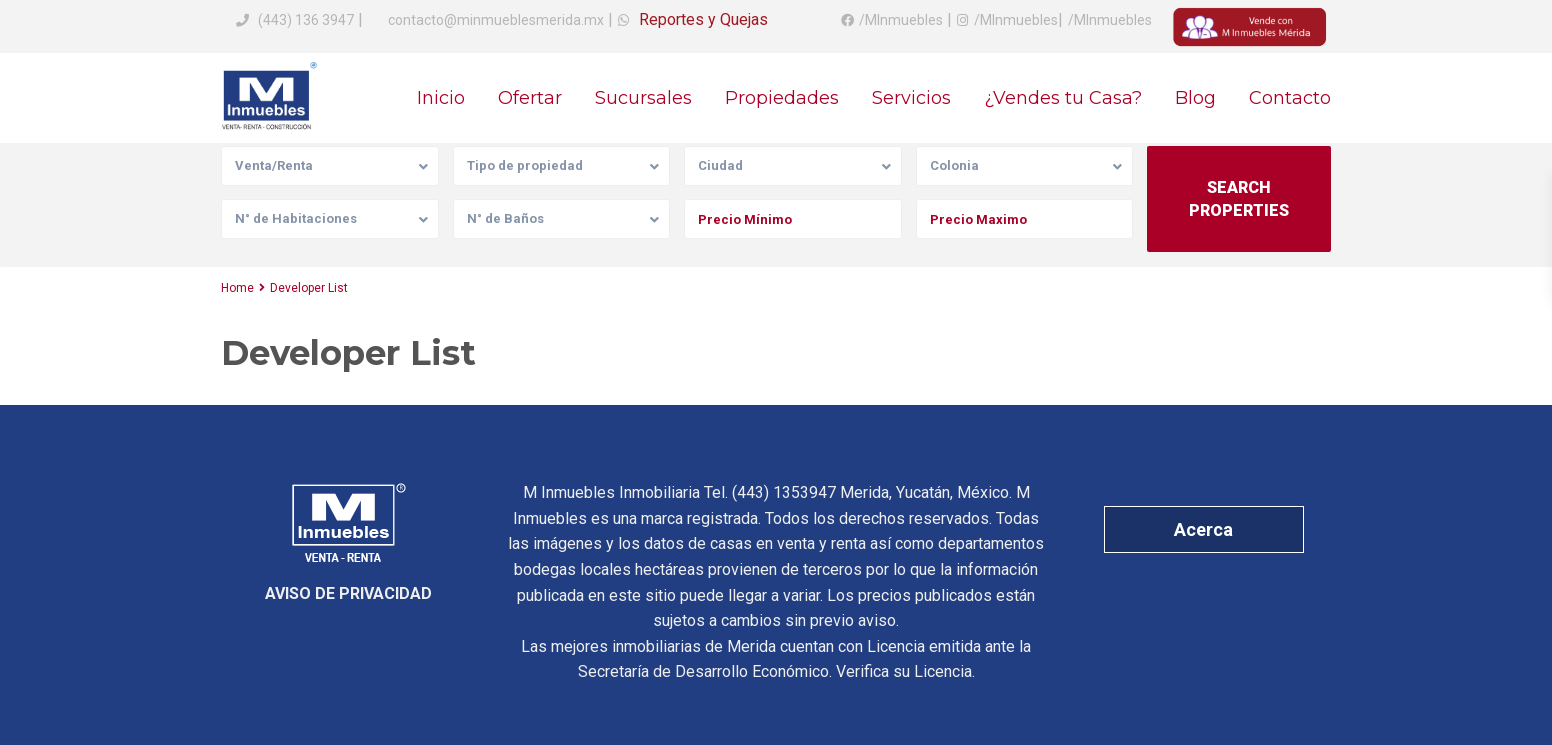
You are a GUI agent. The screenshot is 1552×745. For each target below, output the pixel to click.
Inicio (441, 98)
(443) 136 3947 (306, 20)
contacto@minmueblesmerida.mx (494, 20)
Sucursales (643, 98)
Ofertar (530, 98)
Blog (1195, 98)
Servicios (911, 98)
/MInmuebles (901, 20)
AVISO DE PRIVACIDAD (348, 593)
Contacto (1290, 98)
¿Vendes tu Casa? (1063, 98)
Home (237, 288)
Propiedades (782, 98)
